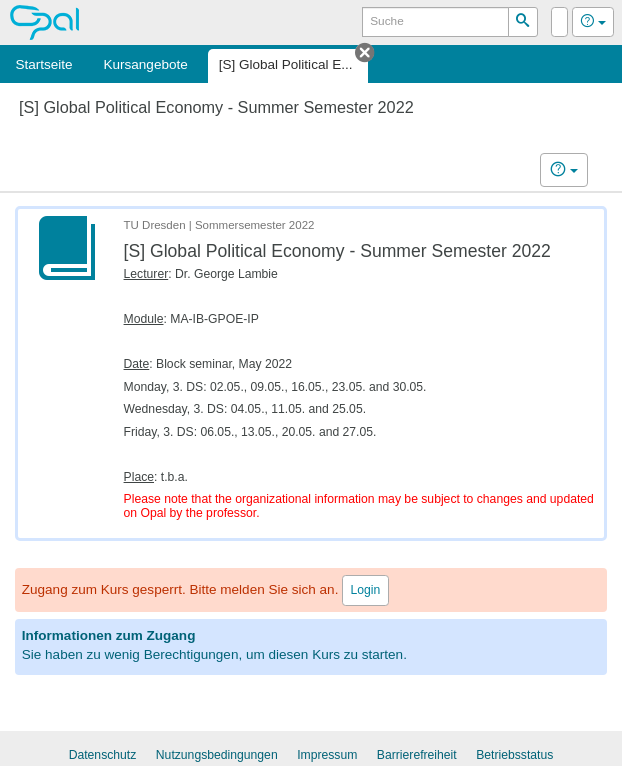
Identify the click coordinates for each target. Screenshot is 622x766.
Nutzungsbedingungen (217, 755)
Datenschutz (103, 755)
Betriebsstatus (514, 755)
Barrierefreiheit (417, 755)
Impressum (327, 755)
